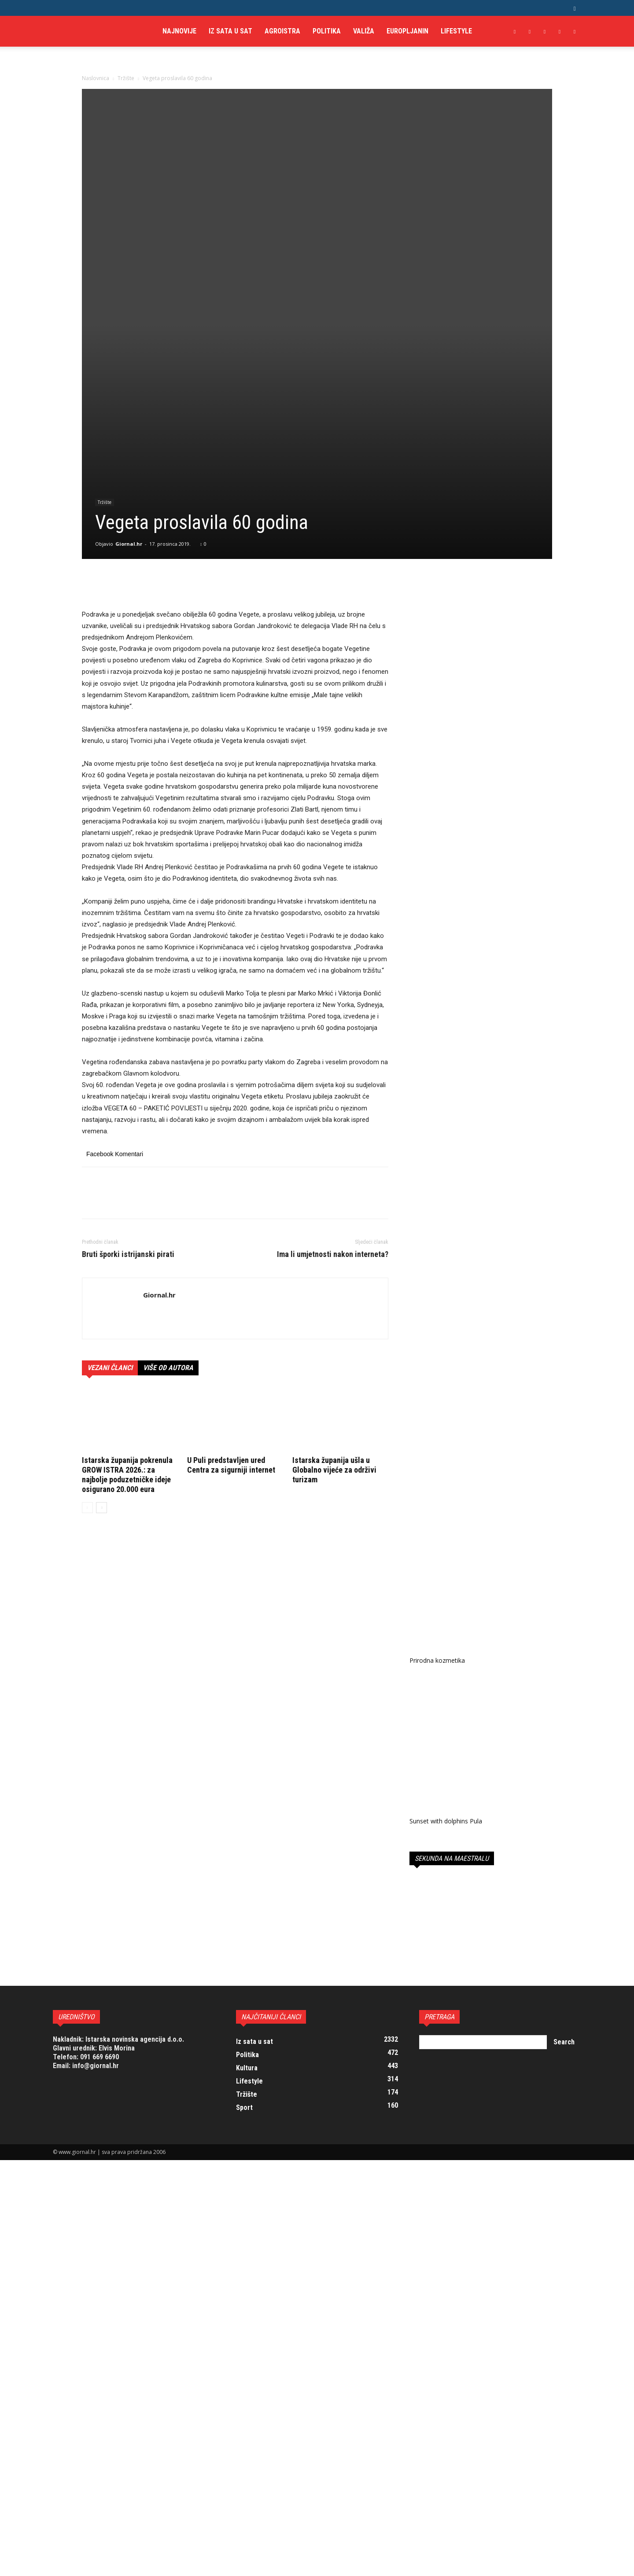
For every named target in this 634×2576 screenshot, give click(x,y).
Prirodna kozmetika (437, 1501)
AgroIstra (282, 31)
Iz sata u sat (230, 31)
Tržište (126, 78)
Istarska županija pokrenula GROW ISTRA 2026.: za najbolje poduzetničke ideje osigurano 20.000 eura (127, 1318)
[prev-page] (87, 1350)
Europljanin (407, 31)
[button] (574, 7)
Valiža (363, 31)
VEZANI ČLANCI (110, 1211)
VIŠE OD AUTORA (168, 1211)
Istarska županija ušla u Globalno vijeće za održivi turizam (334, 1313)
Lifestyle (456, 31)
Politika (327, 31)
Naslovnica (95, 78)
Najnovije (179, 31)
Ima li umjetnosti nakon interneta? (332, 1097)
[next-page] (101, 1350)
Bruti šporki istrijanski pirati (128, 1097)
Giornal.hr (128, 387)
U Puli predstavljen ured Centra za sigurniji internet (231, 1308)
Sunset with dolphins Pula (445, 1660)
